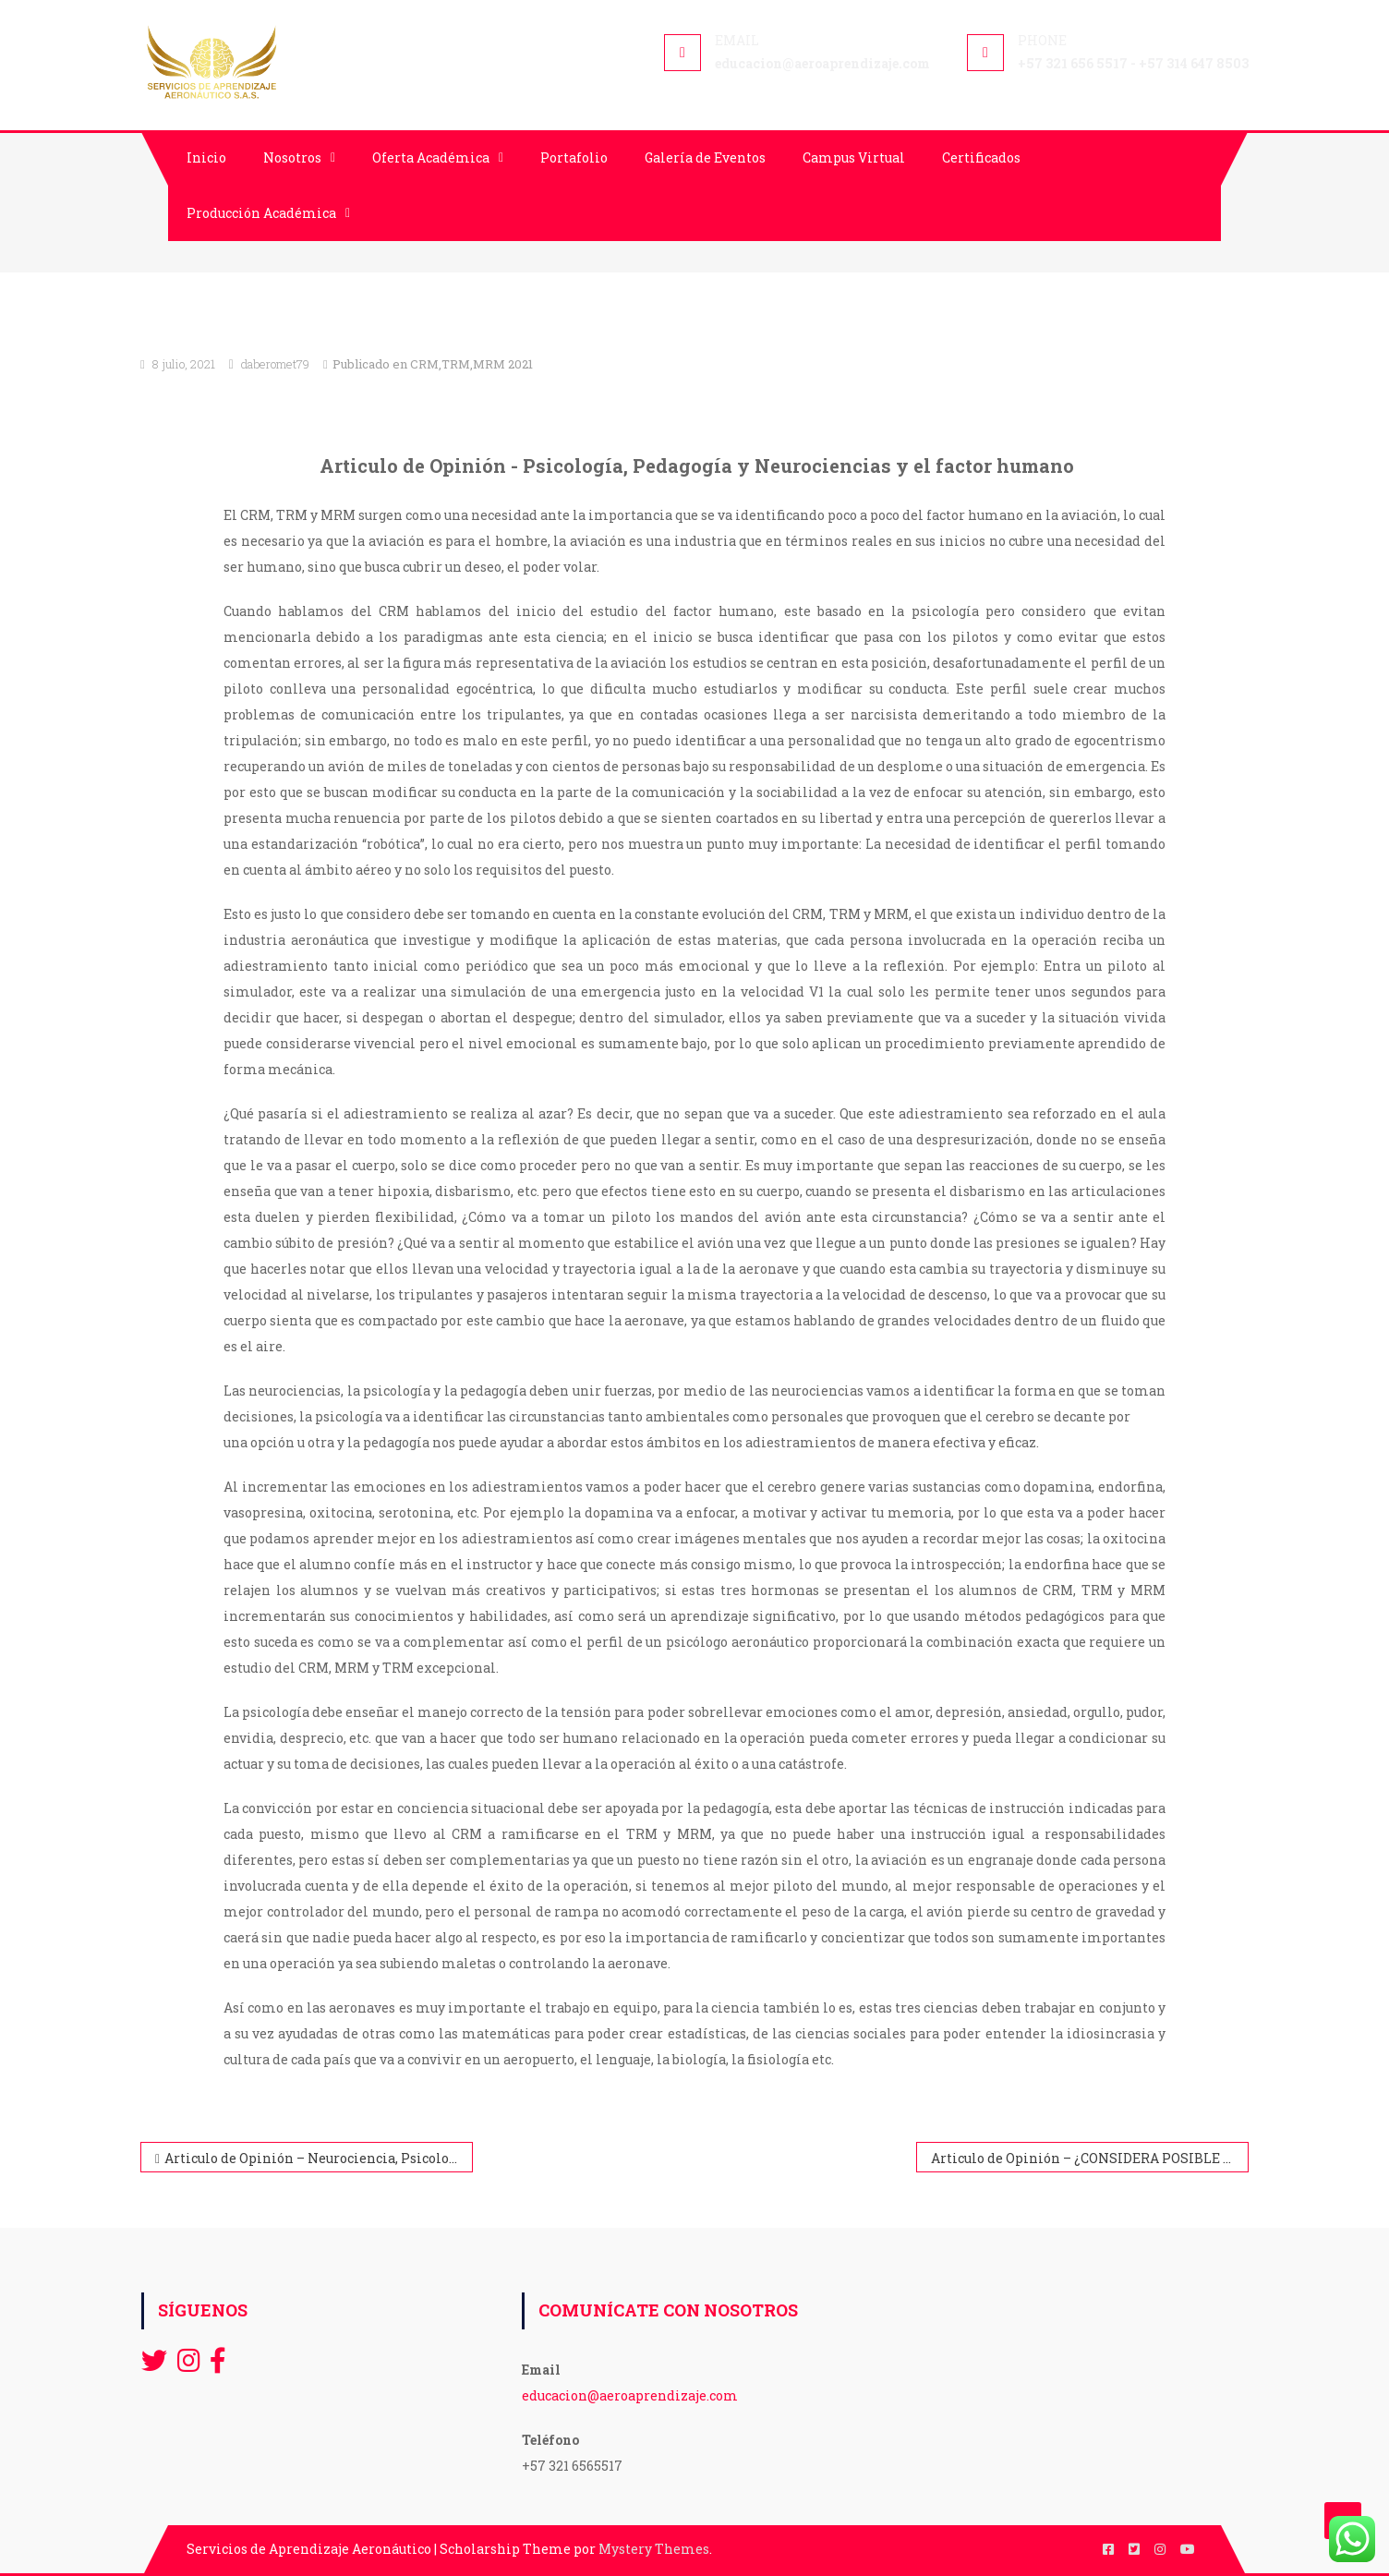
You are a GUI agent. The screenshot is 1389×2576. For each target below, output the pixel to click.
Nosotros (292, 157)
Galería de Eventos (705, 157)
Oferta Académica (430, 157)
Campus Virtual (854, 157)
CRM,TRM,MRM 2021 (471, 364)
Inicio (206, 157)
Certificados (981, 157)
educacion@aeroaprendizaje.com (630, 2395)
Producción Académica (261, 213)
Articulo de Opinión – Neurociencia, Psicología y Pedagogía (318, 2158)
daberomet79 (275, 364)
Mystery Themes (653, 2549)
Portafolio (574, 157)
